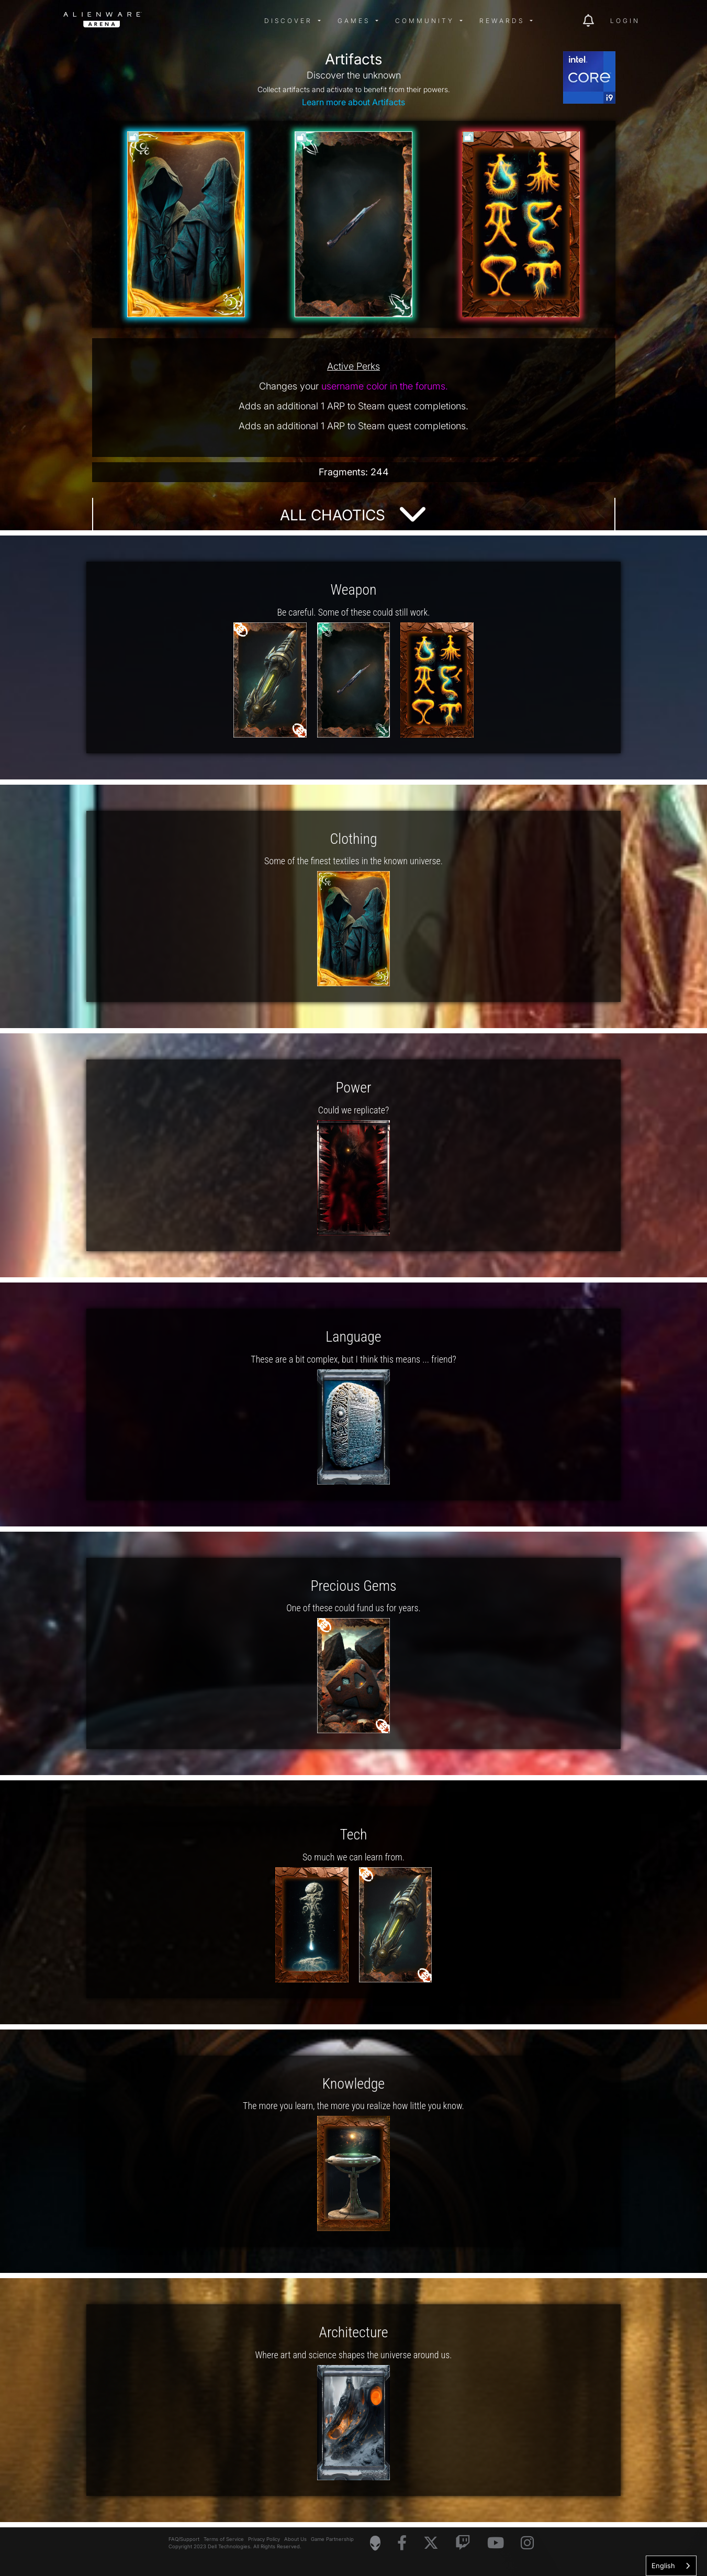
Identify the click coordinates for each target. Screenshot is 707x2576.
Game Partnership (332, 2539)
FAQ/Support (184, 2539)
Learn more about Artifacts (353, 102)
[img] (230, 20)
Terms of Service (224, 2539)
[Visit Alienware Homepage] (375, 2543)
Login (625, 21)
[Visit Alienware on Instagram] (527, 2543)
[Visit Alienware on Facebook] (402, 2543)
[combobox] (671, 2566)
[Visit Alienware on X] (431, 2543)
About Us (295, 2539)
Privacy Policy (264, 2539)
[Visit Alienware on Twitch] (463, 2543)
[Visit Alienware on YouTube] (495, 2543)
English (663, 2565)
